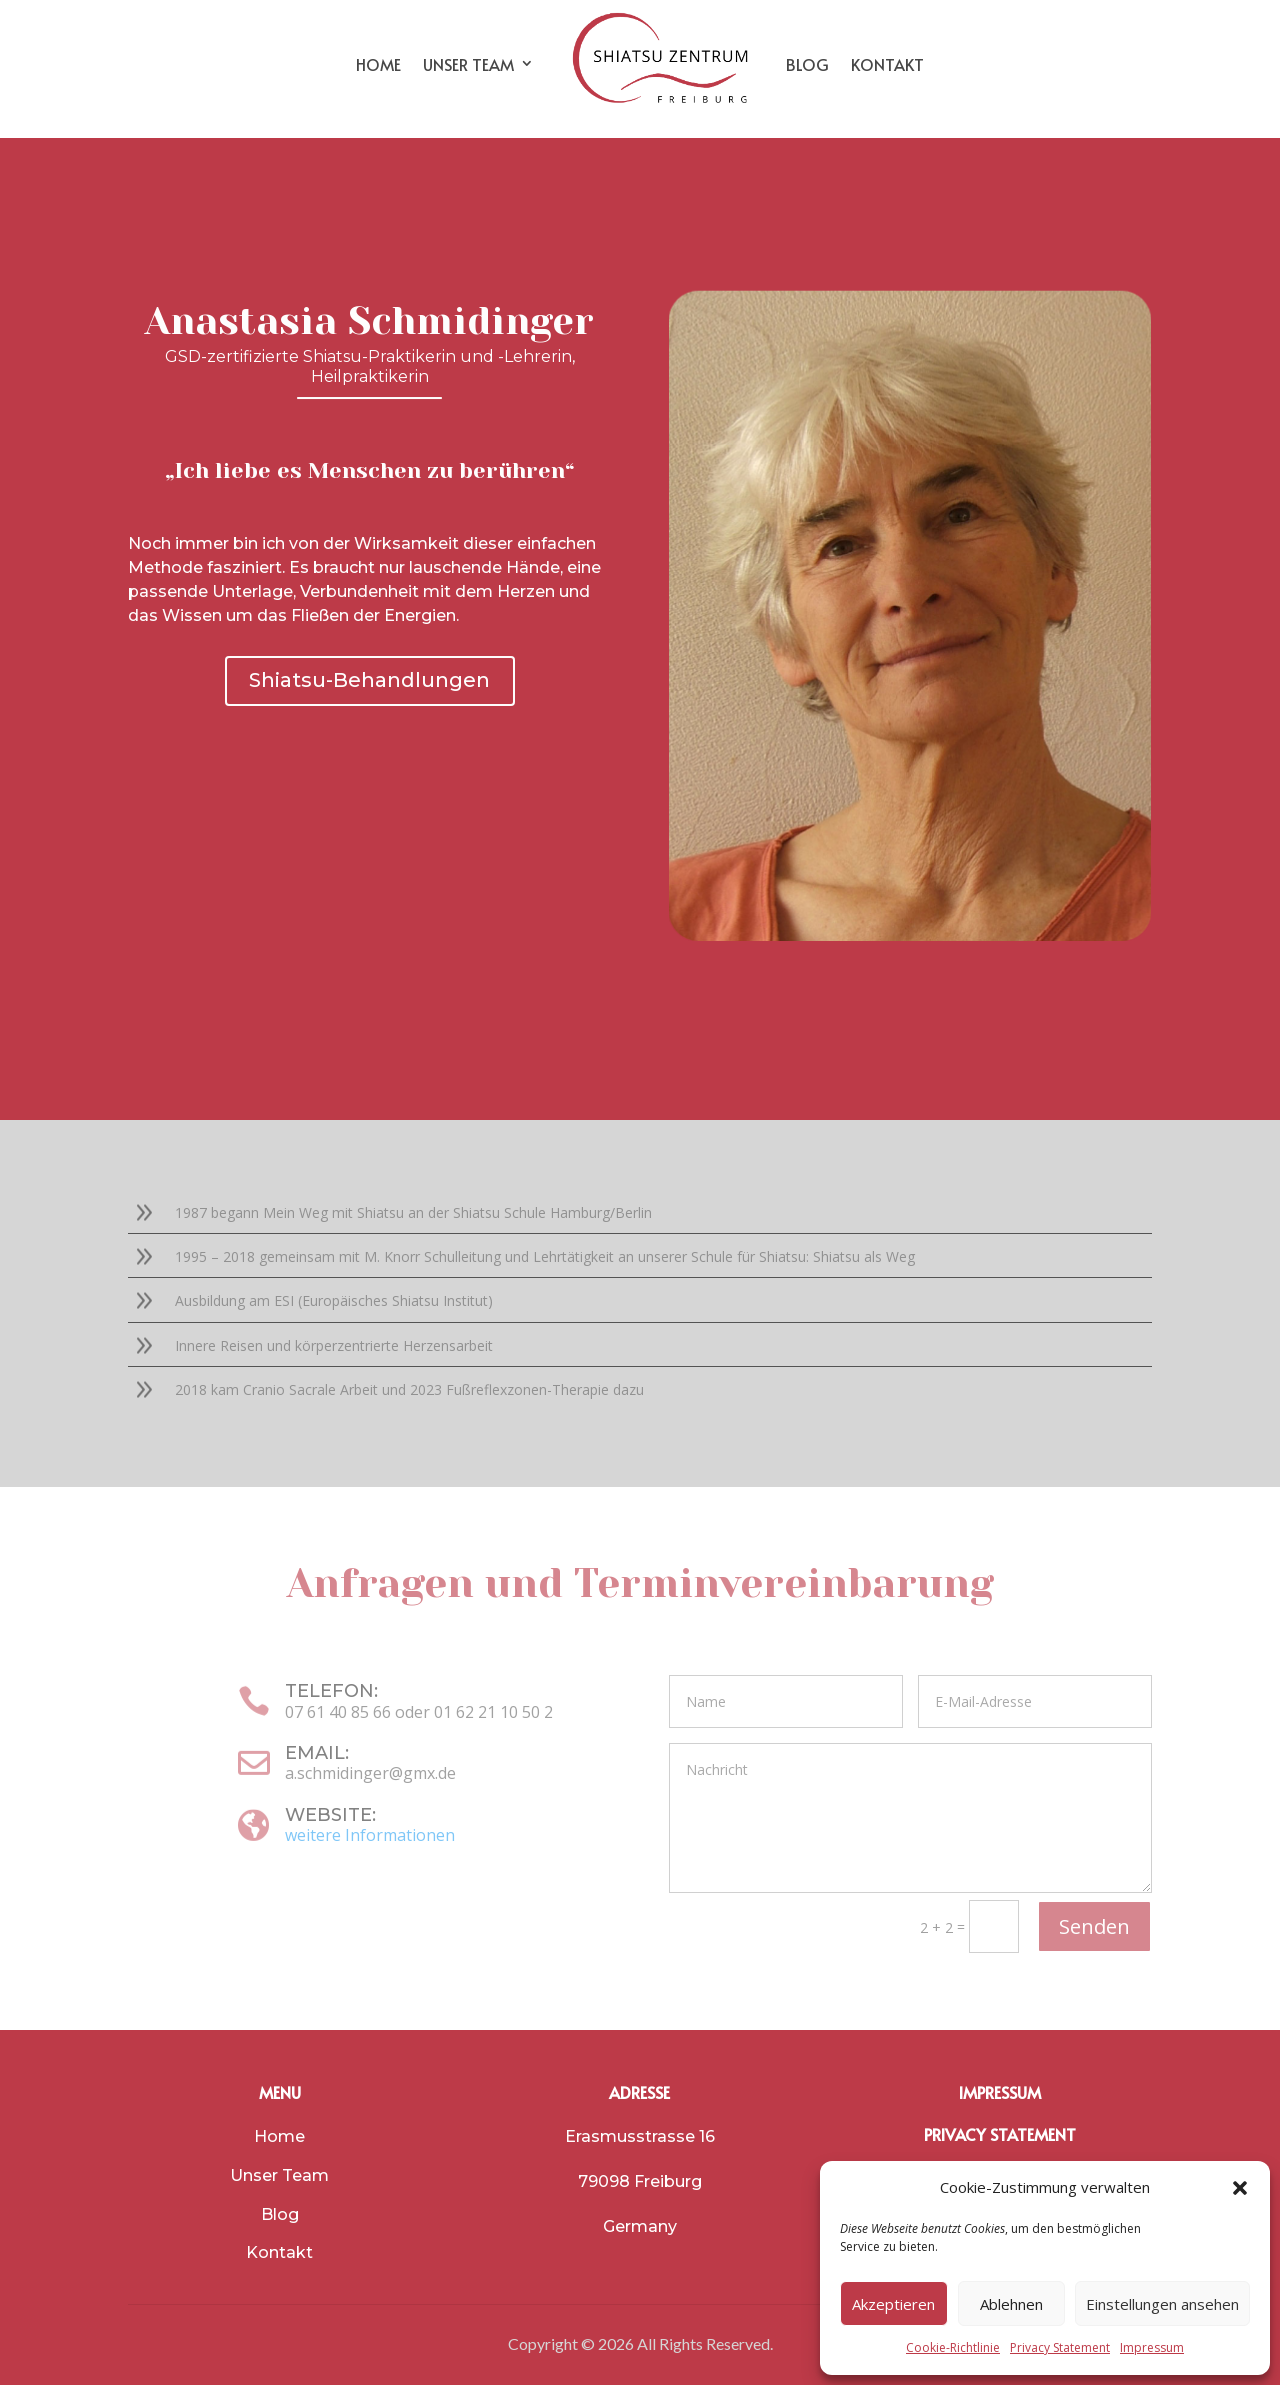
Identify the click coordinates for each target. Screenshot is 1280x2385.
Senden (1094, 1926)
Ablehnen (1011, 2304)
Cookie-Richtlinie (953, 2347)
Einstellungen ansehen (1162, 2304)
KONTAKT (887, 64)
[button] (1240, 2188)
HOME (378, 64)
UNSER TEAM (468, 64)
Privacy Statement (1060, 2347)
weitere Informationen (370, 1835)
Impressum (1152, 2347)
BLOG (807, 64)
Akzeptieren (893, 2304)
